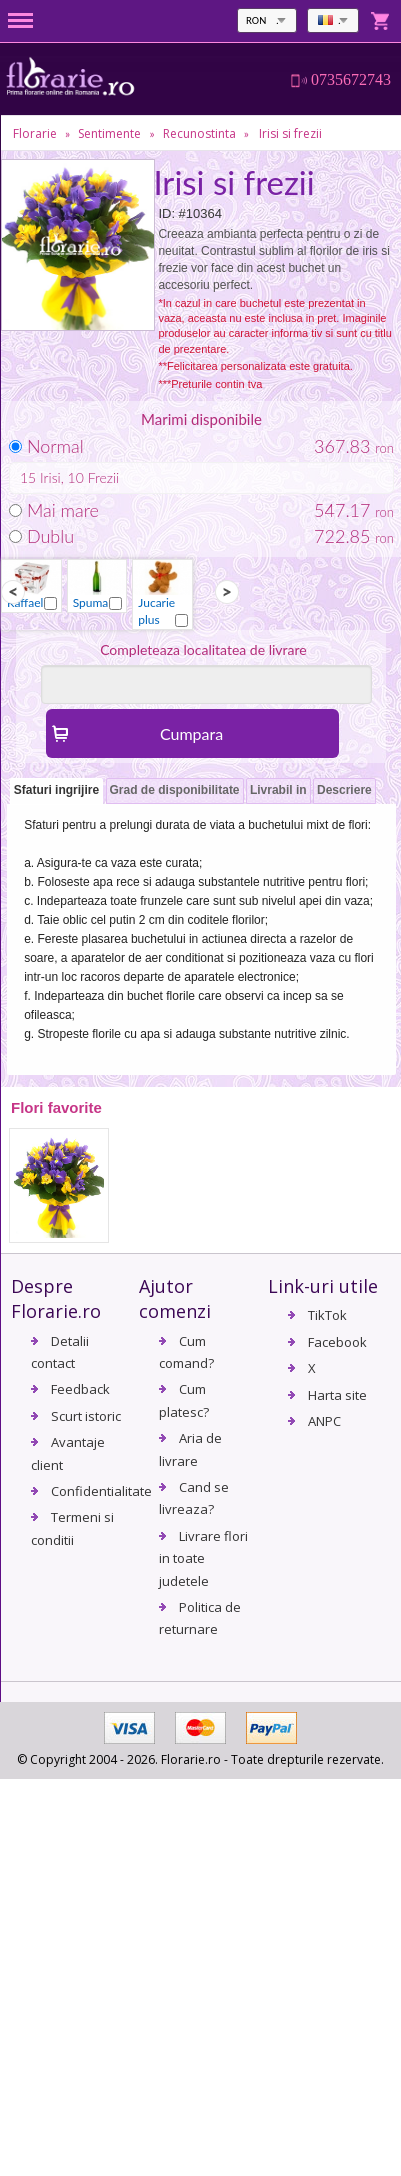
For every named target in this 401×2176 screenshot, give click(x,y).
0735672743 (351, 80)
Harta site (337, 1395)
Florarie (35, 133)
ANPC (324, 1421)
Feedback (80, 1389)
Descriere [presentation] (344, 790)
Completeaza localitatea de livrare (203, 649)
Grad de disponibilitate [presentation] (175, 790)
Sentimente (109, 133)
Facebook (337, 1342)
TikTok (327, 1315)
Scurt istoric (86, 1416)
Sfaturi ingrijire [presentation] (56, 790)
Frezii (104, 477)
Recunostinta (199, 133)
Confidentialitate (101, 1491)
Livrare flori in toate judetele (203, 1558)
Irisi (50, 477)
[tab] (56, 791)
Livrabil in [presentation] (278, 790)
